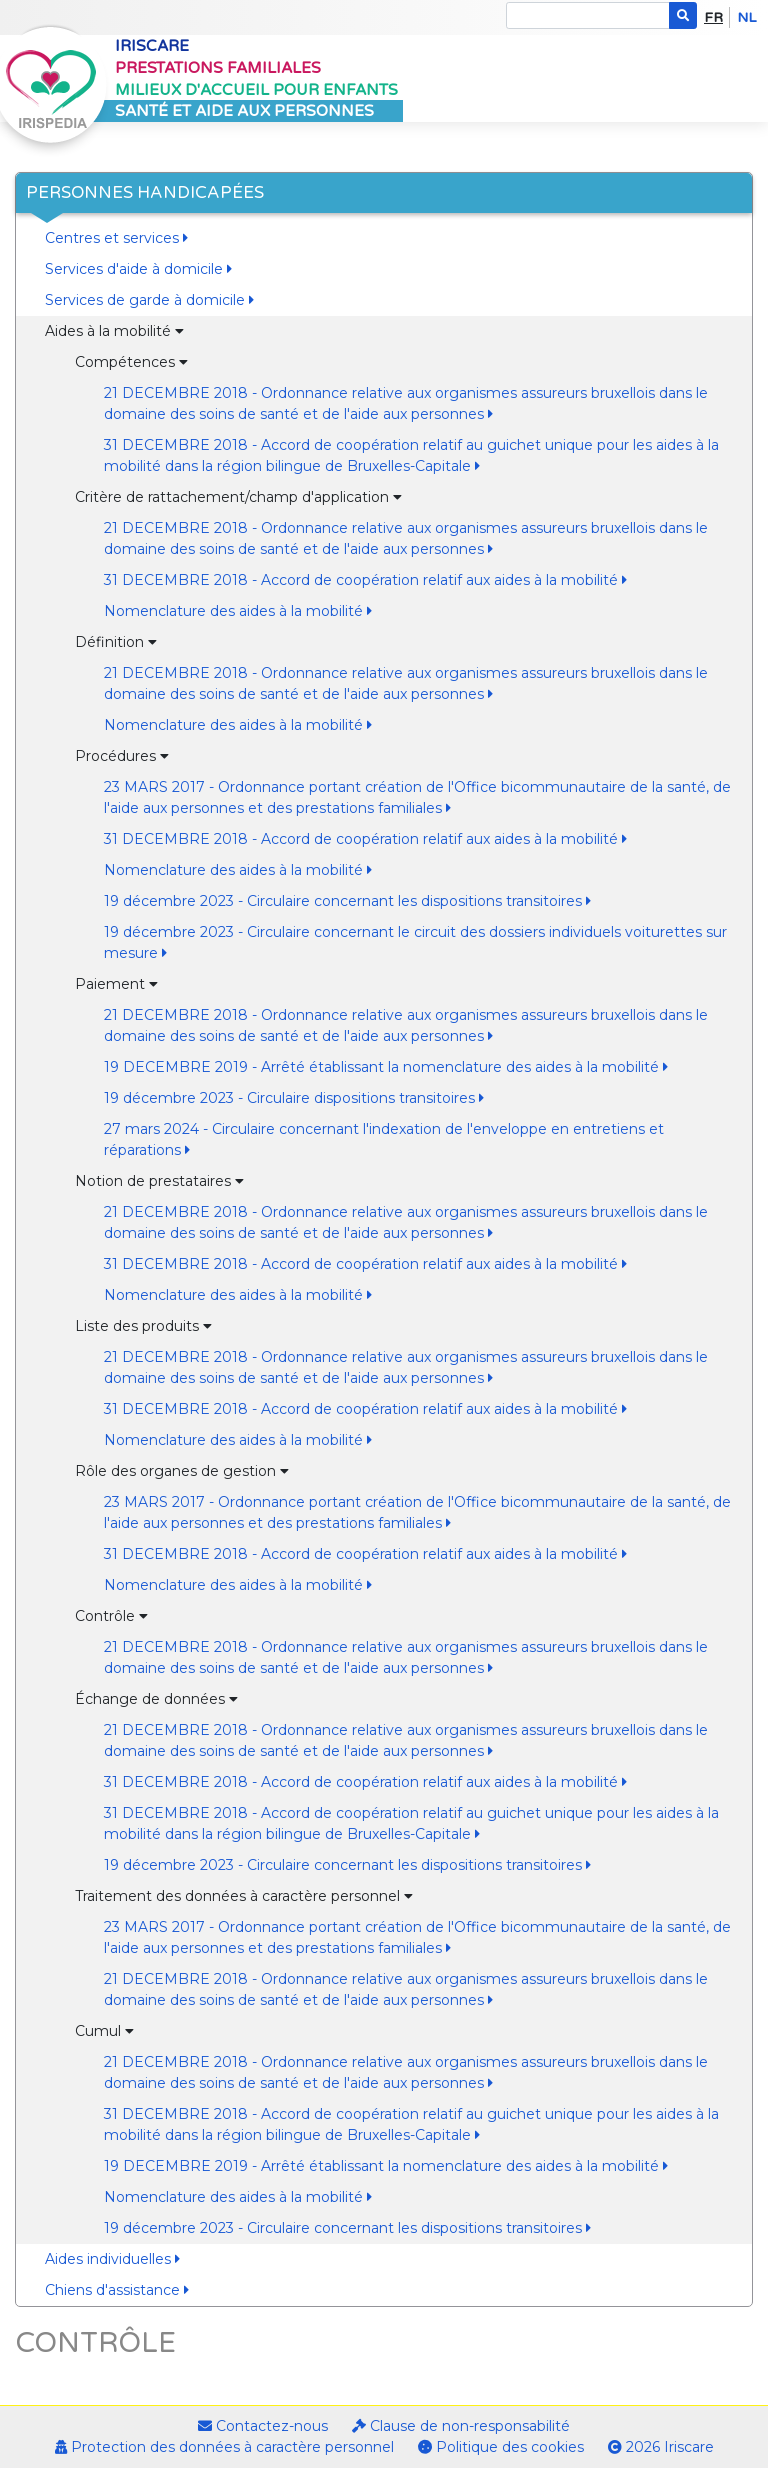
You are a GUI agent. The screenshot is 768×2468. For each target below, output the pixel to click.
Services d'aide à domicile (138, 269)
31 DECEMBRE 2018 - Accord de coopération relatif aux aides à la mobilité (365, 580)
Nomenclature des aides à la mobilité (238, 611)
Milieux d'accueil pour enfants (256, 90)
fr (713, 17)
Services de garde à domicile (149, 300)
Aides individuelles (112, 2259)
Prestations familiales (218, 68)
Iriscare (152, 46)
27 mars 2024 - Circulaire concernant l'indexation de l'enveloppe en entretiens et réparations (384, 1139)
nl (746, 17)
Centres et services (116, 238)
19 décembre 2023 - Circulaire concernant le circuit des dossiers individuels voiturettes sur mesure (415, 942)
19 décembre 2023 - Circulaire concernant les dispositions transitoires (347, 901)
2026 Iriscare (661, 2447)
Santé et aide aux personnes (244, 111)
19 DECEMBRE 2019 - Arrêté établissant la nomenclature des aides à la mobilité (386, 1067)
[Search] (588, 15)
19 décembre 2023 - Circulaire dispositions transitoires (294, 1098)
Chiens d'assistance (117, 2290)
